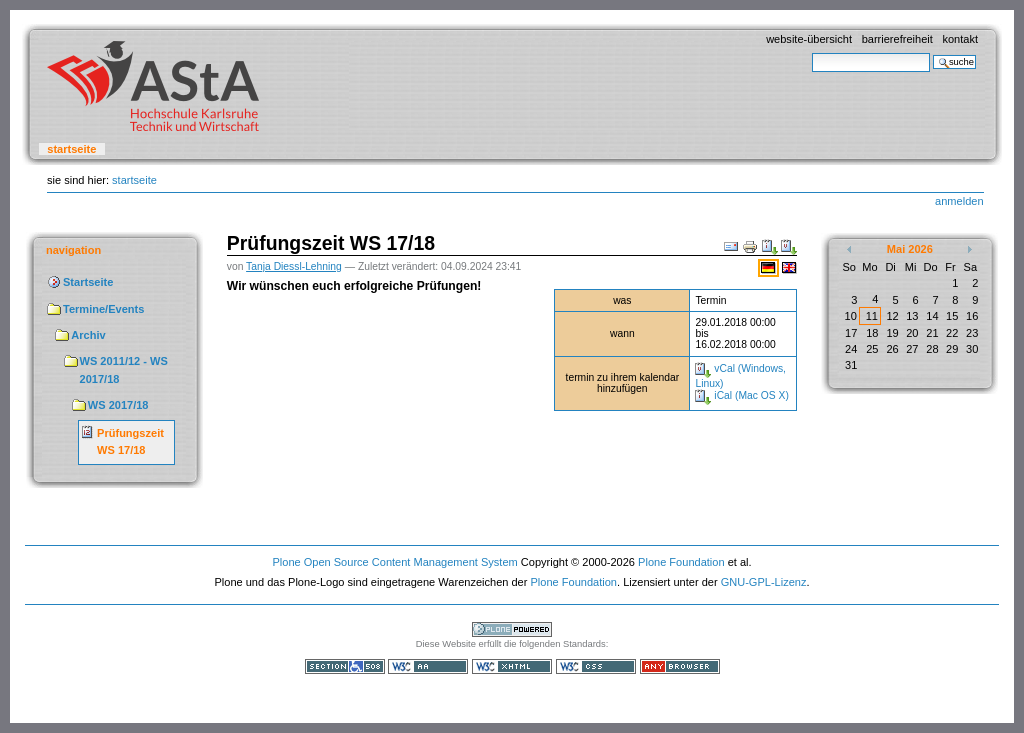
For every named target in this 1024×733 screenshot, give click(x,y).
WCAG (428, 666)
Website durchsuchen (811, 52)
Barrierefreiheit (897, 39)
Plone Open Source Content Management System (394, 562)
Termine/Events (103, 309)
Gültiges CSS (596, 666)
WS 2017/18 (118, 405)
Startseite (71, 149)
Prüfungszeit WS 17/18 (130, 442)
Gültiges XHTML (512, 666)
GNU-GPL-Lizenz (764, 582)
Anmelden (959, 201)
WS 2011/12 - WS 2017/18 (124, 370)
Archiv (88, 335)
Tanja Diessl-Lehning (294, 266)
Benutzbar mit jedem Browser (680, 666)
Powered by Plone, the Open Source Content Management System (512, 629)
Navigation (73, 250)
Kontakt (960, 39)
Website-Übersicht (809, 39)
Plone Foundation (681, 562)
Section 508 (345, 666)
